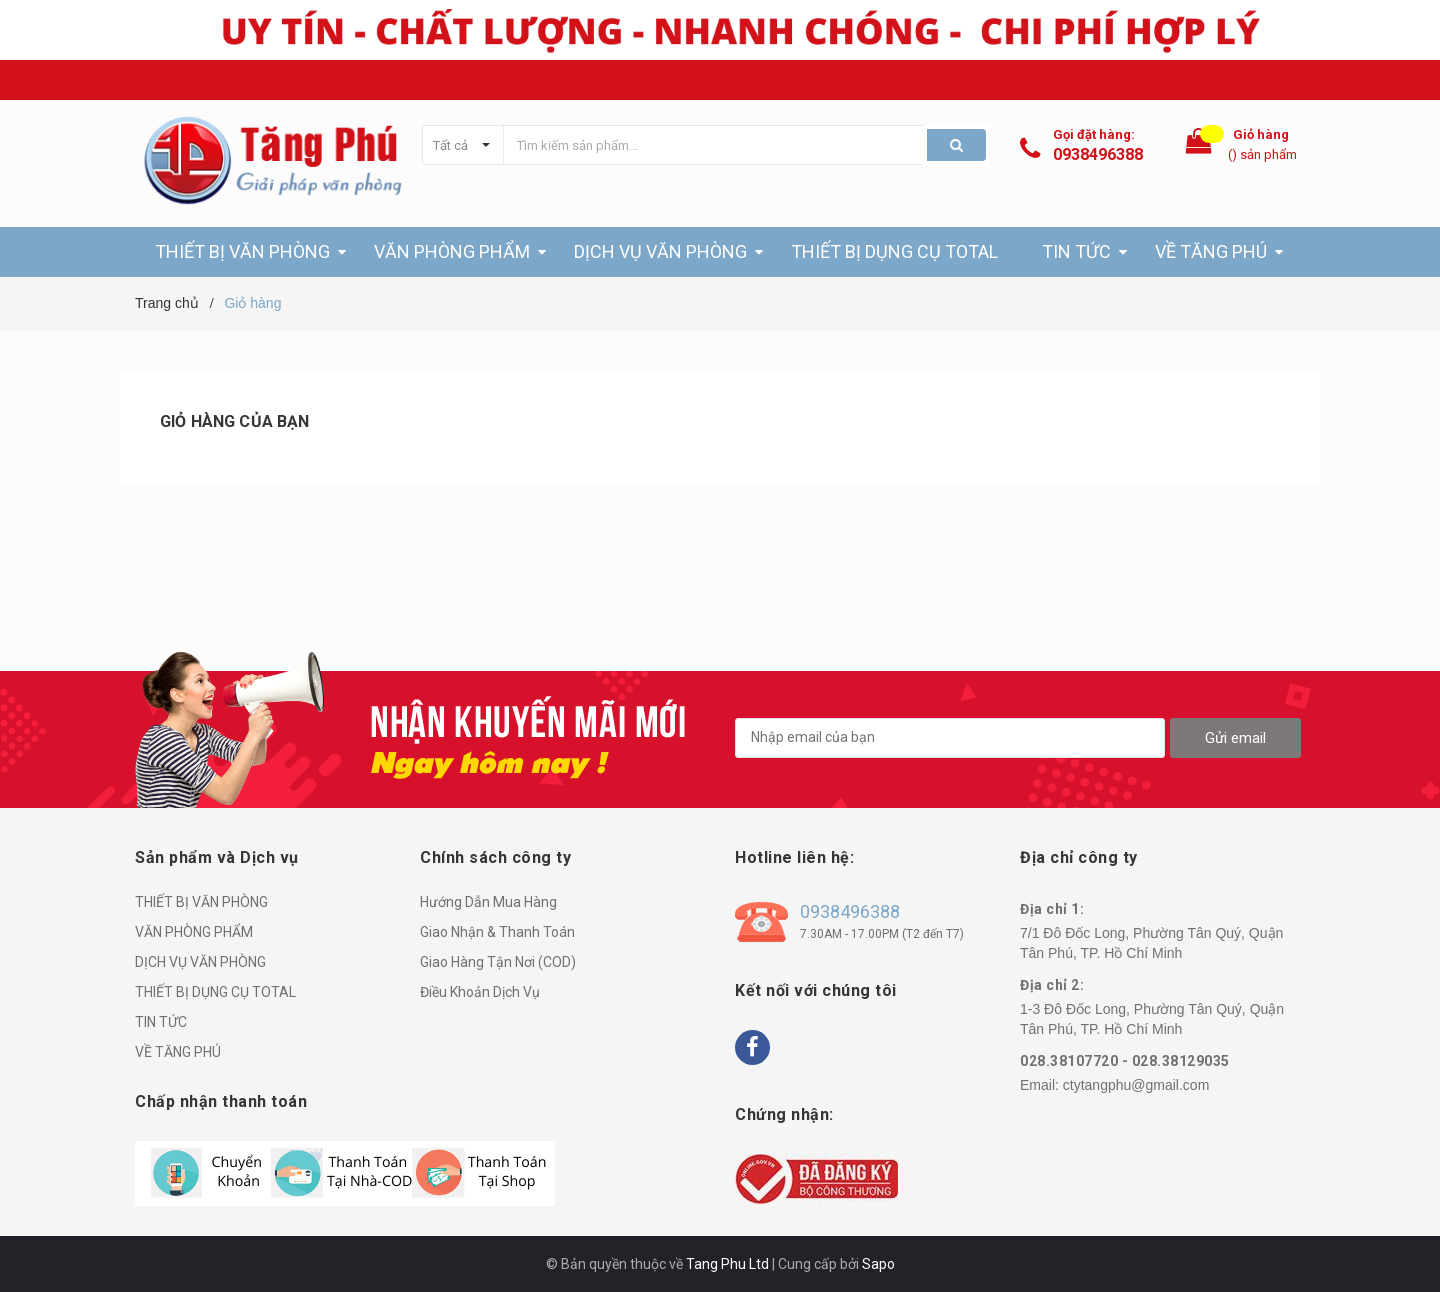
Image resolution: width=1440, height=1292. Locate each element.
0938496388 (1098, 154)
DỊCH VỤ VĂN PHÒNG (200, 962)
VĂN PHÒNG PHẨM (194, 932)
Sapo (878, 1264)
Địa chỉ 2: (1052, 985)
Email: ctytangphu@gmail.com (415, 79)
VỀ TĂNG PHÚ (178, 1052)
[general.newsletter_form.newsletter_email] (950, 738)
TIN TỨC (161, 1022)
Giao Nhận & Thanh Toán (497, 932)
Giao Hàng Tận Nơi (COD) (498, 962)
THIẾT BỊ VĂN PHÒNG (201, 902)
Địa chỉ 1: (1052, 909)
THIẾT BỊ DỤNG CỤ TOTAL (215, 992)
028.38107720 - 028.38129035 (1125, 1061)
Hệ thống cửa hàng (1250, 79)
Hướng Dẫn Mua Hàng (488, 902)
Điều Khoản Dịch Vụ (480, 992)
